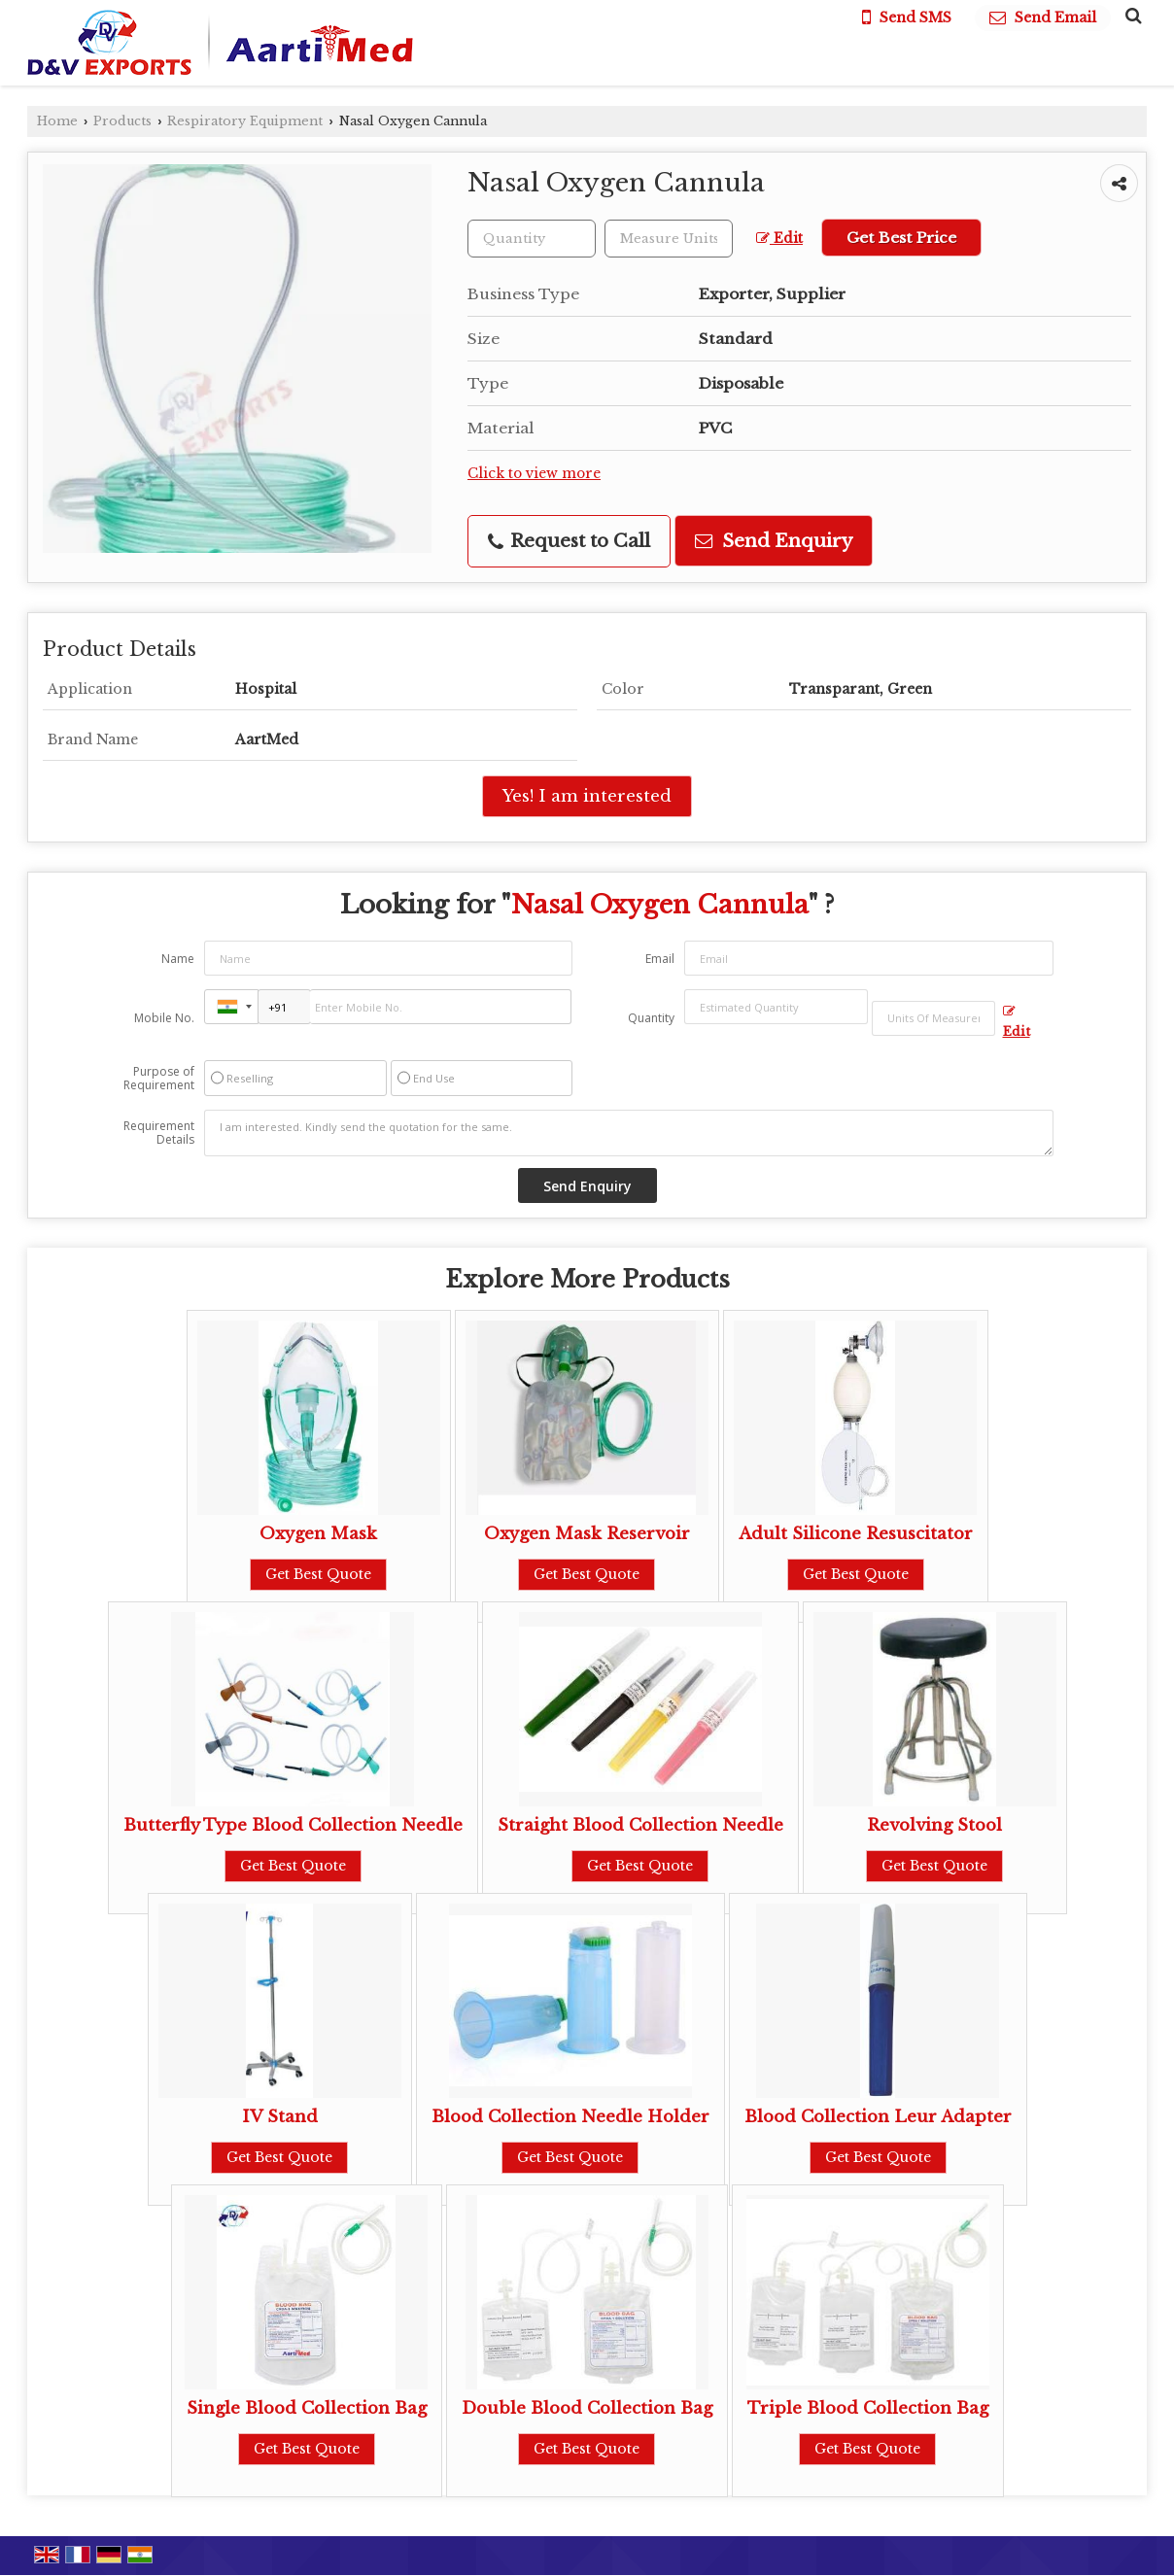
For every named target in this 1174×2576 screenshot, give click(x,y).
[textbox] (668, 239)
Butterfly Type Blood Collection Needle (293, 1825)
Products (122, 121)
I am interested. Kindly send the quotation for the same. (628, 1133)
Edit (779, 238)
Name (177, 958)
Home (57, 121)
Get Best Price (901, 237)
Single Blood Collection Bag (307, 2408)
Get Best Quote (318, 1574)
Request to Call (569, 541)
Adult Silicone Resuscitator (856, 1534)
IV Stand (280, 2117)
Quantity (651, 1018)
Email (659, 958)
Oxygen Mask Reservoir (587, 1534)
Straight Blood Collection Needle (640, 1825)
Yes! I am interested (587, 796)
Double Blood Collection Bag (587, 2408)
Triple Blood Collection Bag (867, 2408)
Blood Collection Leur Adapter (878, 2117)
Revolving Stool (934, 1825)
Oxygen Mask (318, 1534)
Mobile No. (164, 1018)
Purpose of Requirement (158, 1078)
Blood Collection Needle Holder (570, 2117)
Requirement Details (158, 1133)
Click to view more (534, 473)
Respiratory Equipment (245, 121)
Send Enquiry (773, 541)
